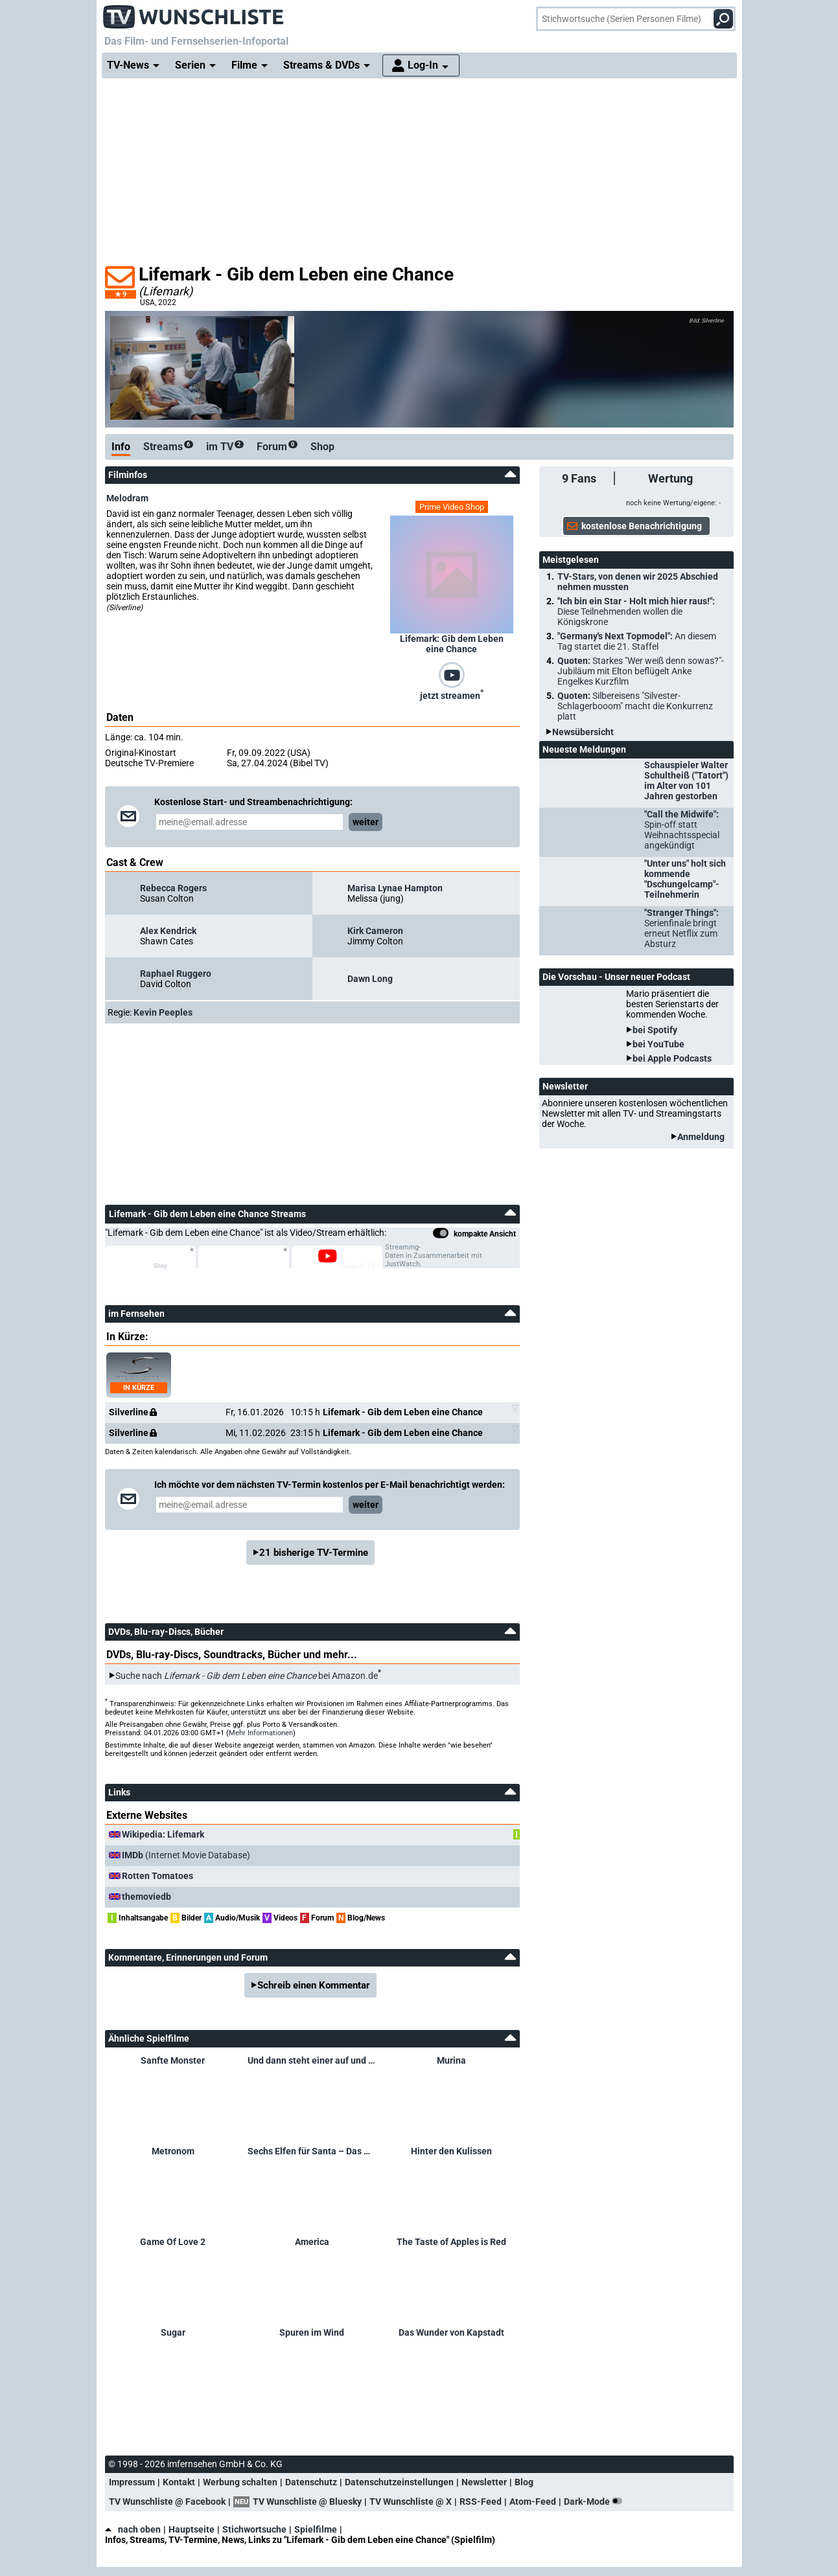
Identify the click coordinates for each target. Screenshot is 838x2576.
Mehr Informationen (261, 1733)
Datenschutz (311, 2482)
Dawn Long (370, 979)
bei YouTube (658, 1044)
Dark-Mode (595, 2501)
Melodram (127, 498)
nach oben (133, 2529)
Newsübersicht (583, 732)
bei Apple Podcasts (672, 1058)
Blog (524, 2482)
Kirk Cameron (375, 931)
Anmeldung (701, 1137)
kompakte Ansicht (474, 1234)
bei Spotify (655, 1030)
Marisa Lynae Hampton (395, 888)
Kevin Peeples (163, 1012)
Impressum (132, 2482)
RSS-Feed (481, 2501)
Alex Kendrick (168, 931)
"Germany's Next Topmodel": (636, 641)
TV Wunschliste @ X (410, 2501)
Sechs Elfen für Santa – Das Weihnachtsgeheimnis (312, 2151)
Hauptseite (192, 2529)
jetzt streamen (451, 694)
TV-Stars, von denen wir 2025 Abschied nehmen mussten (637, 581)
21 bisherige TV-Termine (313, 1552)
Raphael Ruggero (175, 973)
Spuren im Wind (311, 2332)
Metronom (173, 2151)
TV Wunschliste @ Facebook (167, 2501)
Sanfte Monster (173, 2060)
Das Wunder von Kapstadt (451, 2332)
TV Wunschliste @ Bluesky (307, 2501)
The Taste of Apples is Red (451, 2242)
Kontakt (179, 2482)
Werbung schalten (240, 2482)
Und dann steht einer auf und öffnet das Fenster (312, 2060)
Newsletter (484, 2482)
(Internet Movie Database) (186, 1855)
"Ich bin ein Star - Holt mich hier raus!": (636, 611)
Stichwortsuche (254, 2529)
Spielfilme (315, 2529)
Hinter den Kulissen (451, 2151)
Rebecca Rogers (173, 888)
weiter (365, 822)
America (312, 2242)
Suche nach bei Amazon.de (246, 1675)
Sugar (173, 2332)
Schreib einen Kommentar (313, 1985)
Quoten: (640, 671)
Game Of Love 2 (172, 2242)
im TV (225, 446)
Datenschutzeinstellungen (399, 2482)
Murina (451, 2060)
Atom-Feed (532, 2501)
